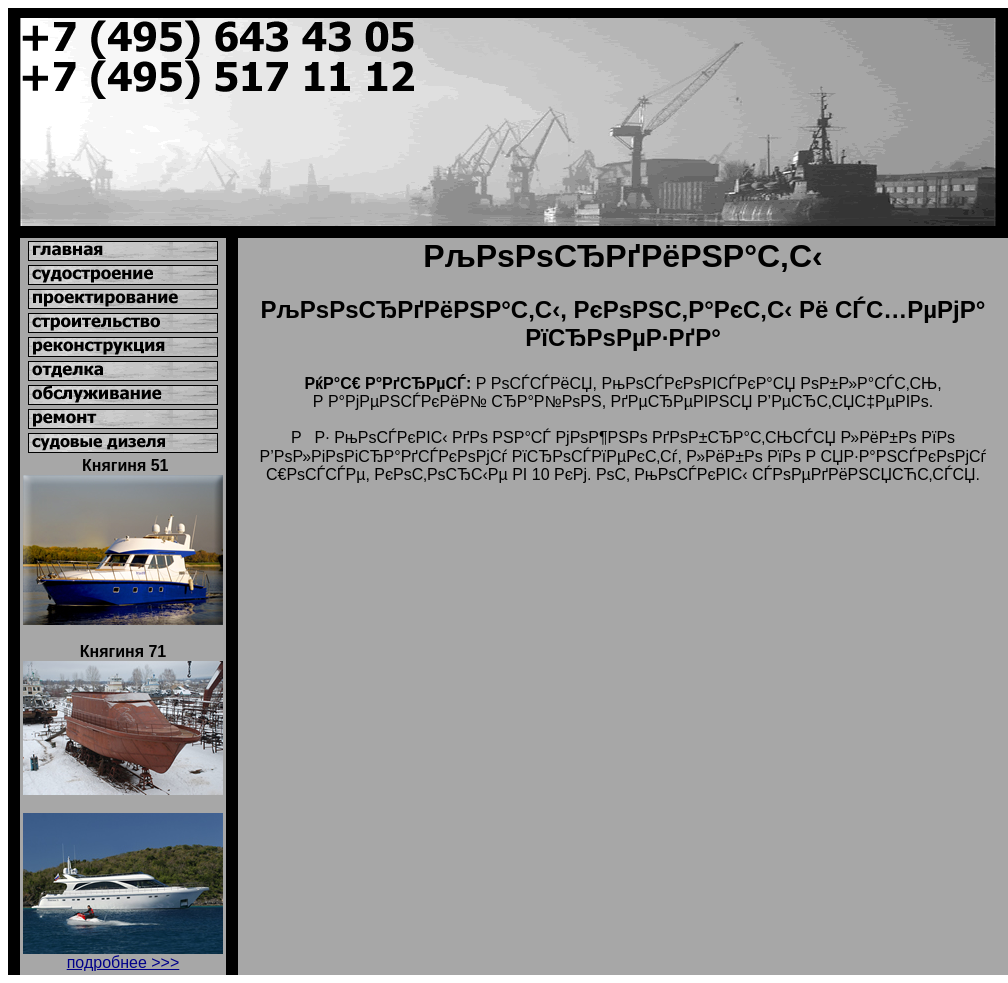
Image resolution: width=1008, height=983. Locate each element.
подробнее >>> (123, 962)
